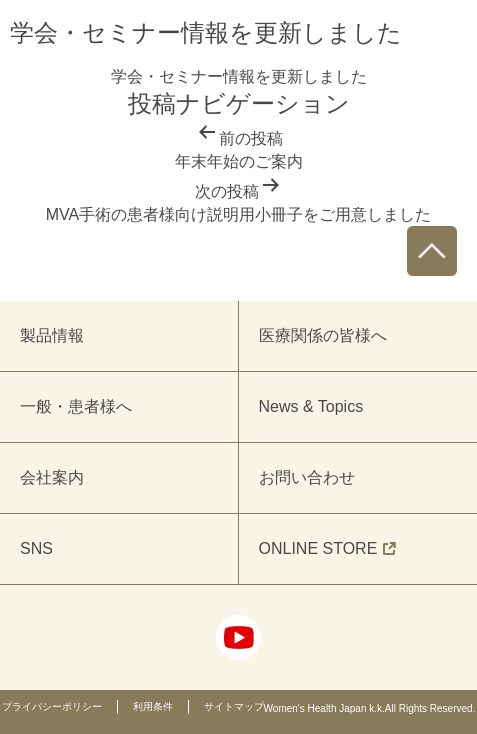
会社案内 (52, 477)
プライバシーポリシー (52, 706)
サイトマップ (234, 706)
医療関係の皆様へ (323, 335)
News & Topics (311, 406)
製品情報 (52, 335)
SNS (36, 548)
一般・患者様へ (76, 406)
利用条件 (153, 706)
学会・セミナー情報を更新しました (239, 76)
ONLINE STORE (328, 548)
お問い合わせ (307, 477)
